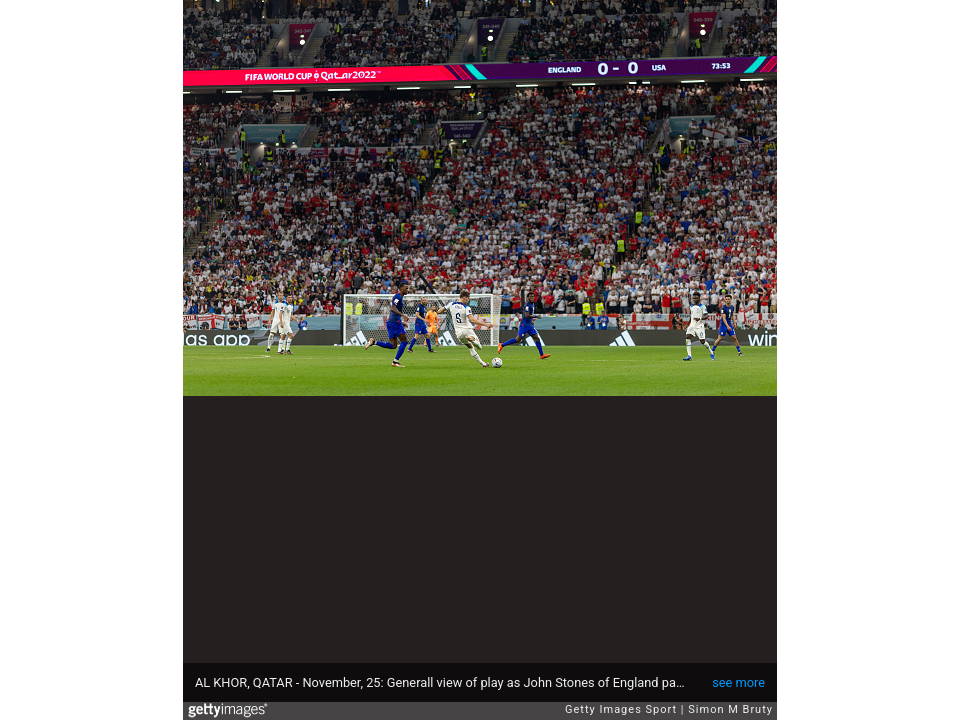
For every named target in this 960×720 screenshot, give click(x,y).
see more (738, 682)
